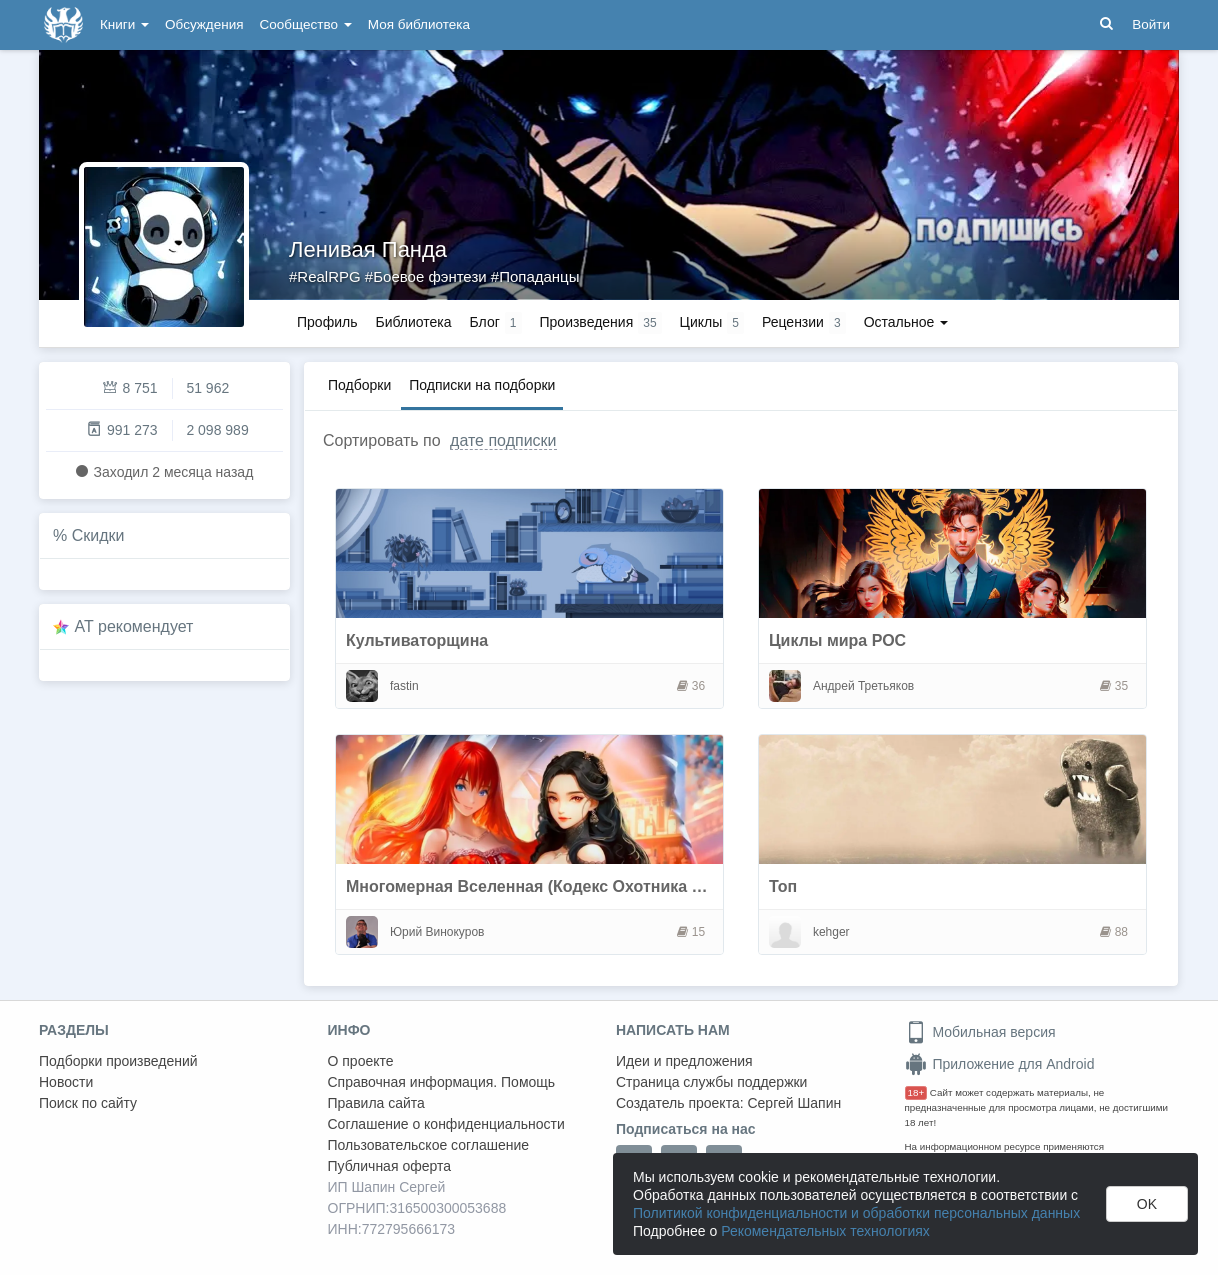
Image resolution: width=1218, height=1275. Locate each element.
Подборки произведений (118, 1061)
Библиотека (413, 322)
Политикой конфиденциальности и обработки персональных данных (856, 1213)
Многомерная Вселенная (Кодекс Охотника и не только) (567, 886)
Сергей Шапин (794, 1103)
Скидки (98, 535)
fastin (404, 686)
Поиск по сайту (88, 1103)
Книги (124, 24)
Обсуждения (204, 24)
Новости (66, 1082)
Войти (1151, 24)
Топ (783, 886)
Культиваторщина (417, 640)
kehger (831, 932)
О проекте (361, 1061)
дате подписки (503, 440)
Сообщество (306, 24)
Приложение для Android (1000, 1064)
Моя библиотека (419, 24)
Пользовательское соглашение (429, 1145)
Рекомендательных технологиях (825, 1231)
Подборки (359, 385)
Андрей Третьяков (863, 686)
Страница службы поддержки (711, 1082)
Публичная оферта (390, 1166)
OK (1147, 1204)
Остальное (906, 322)
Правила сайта (376, 1103)
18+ (916, 1092)
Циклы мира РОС (837, 640)
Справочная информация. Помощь (442, 1082)
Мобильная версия (980, 1032)
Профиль (327, 322)
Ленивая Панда (368, 249)
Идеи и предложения (684, 1061)
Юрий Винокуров (437, 932)
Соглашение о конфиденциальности (446, 1124)
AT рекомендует (134, 626)
